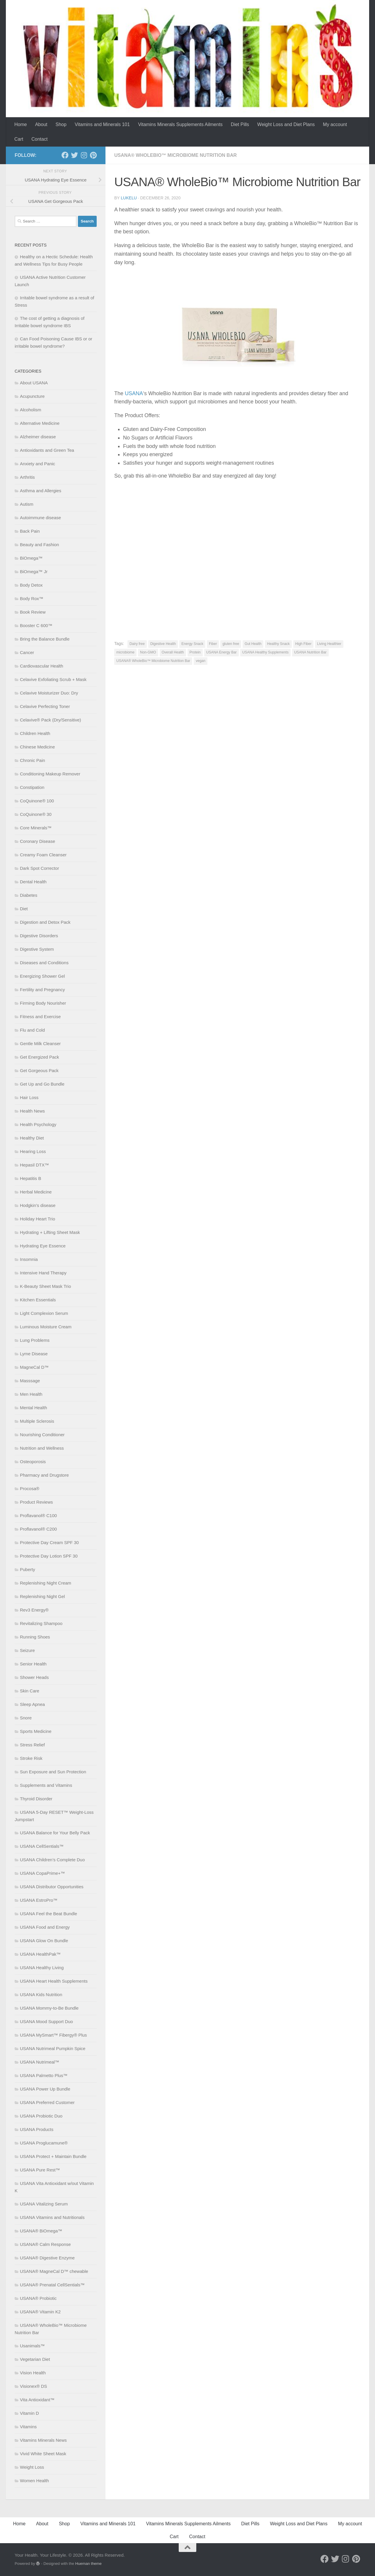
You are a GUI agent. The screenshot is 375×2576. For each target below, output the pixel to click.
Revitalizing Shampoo (41, 1623)
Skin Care (29, 1690)
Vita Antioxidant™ (37, 2399)
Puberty (27, 1569)
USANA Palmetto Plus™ (44, 2075)
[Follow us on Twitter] (74, 155)
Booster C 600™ (36, 625)
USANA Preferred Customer (47, 2102)
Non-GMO (148, 652)
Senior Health (33, 1663)
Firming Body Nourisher (43, 1003)
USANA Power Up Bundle (45, 2088)
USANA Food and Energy (45, 1927)
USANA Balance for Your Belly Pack (55, 1832)
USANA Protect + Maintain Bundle (53, 2156)
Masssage (30, 1380)
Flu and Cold (32, 1030)
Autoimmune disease (40, 517)
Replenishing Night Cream (45, 1582)
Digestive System (37, 949)
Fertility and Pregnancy (42, 989)
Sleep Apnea (32, 1704)
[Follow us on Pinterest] (93, 155)
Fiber (213, 644)
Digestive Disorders (39, 935)
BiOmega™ (31, 558)
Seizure (27, 1650)
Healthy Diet (32, 1137)
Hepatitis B (30, 1178)
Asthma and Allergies (40, 490)
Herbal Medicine (36, 1191)
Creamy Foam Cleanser (43, 854)
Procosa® (29, 1488)
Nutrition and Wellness (42, 1448)
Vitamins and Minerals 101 (102, 124)
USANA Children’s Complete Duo (52, 1859)
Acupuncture (32, 396)
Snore (26, 1717)
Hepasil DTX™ (34, 1164)
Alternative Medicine (39, 423)
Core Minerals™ (36, 827)
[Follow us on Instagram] (83, 155)
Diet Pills (240, 124)
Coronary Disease (37, 841)
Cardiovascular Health (41, 665)
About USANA (34, 382)
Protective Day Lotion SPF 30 (49, 1555)
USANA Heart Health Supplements (54, 1981)
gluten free (230, 644)
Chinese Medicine (37, 746)
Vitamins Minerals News (43, 2440)
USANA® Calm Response (45, 2244)
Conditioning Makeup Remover (50, 773)
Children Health (35, 733)
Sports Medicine (36, 1731)
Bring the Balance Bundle (44, 638)
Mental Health (33, 1407)
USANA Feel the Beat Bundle (48, 1913)
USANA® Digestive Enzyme (47, 2257)
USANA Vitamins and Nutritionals (52, 2217)
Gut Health (253, 644)
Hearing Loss (33, 1151)
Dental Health (33, 881)
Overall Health (173, 652)
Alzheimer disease (38, 436)
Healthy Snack (278, 644)
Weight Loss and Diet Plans (286, 124)
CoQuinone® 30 (36, 814)
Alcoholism (30, 409)
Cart (18, 139)
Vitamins (28, 2426)
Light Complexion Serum (44, 1313)
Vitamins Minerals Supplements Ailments (180, 124)
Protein (195, 652)
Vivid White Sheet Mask (43, 2453)
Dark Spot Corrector (39, 868)
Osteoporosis (33, 1461)
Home (20, 124)
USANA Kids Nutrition (41, 1994)
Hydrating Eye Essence (43, 1245)
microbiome (125, 652)
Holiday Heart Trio (37, 1218)
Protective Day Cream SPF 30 (49, 1542)
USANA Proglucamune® (44, 2142)
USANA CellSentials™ (42, 1846)
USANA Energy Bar (221, 652)
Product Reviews (36, 1502)
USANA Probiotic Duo (41, 2115)
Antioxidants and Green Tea (47, 450)
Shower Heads (34, 1677)
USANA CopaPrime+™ (42, 1873)
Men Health (31, 1394)
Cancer (27, 652)
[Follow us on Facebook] (65, 155)
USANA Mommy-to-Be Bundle (49, 2008)
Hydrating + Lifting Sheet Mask (50, 1232)
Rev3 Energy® (34, 1609)
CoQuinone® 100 (37, 800)
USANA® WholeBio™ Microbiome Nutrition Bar (175, 155)
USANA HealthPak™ (40, 1954)
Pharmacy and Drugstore (44, 1475)
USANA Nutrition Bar (310, 652)
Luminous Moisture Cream (45, 1326)
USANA (134, 393)
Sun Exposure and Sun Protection (53, 1771)
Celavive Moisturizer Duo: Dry (49, 692)
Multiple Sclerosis (37, 1421)
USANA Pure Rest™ (40, 2169)
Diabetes (28, 895)
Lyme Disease (33, 1353)
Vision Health (33, 2372)
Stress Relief (32, 1744)
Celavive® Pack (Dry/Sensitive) (50, 719)
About (41, 124)
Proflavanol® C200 (38, 1528)
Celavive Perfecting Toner (45, 706)
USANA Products (36, 2129)
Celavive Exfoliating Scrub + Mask (53, 679)
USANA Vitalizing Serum (44, 2203)
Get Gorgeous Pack (39, 1070)
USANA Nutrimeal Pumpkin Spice (52, 2048)
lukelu (129, 198)
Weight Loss (32, 2467)
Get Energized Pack (39, 1056)
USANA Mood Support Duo (46, 2021)
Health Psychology (38, 1124)
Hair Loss (29, 1097)
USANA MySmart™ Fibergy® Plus (53, 2034)
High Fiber (303, 644)
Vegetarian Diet (35, 2359)
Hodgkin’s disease (37, 1205)
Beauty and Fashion (39, 544)
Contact (39, 139)
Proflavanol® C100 (38, 1515)
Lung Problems (35, 1340)
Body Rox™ (31, 598)
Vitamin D (29, 2413)
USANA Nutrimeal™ (39, 2061)
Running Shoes (35, 1636)
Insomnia (29, 1259)
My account (335, 124)
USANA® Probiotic (38, 2298)
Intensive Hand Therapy (43, 1272)
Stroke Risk (31, 1758)
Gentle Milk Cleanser (40, 1043)
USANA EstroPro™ (38, 1900)
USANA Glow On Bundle (44, 1940)
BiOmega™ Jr (33, 571)
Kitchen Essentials (38, 1299)
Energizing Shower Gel (42, 976)
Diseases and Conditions (44, 962)
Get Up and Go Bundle (42, 1083)
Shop (61, 124)
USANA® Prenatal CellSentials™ (52, 2284)
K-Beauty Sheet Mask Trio (45, 1286)
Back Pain (30, 531)
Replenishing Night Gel (42, 1596)
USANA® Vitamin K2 (40, 2311)
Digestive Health (163, 644)
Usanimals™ (32, 2345)
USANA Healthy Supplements (265, 652)
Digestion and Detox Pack (45, 922)
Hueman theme (88, 2563)
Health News (32, 1110)
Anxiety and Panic (37, 463)
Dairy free (137, 644)
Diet (24, 908)
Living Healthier (329, 644)
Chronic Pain (32, 760)
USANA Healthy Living (42, 1967)
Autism (26, 504)
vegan (200, 661)
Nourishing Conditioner (42, 1434)
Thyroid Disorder (36, 1798)
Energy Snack (192, 644)
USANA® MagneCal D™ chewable (54, 2271)
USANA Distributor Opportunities (51, 1886)
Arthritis (27, 477)
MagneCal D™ (34, 1367)
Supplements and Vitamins (46, 1785)
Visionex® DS (33, 2386)
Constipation (32, 787)
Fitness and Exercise (40, 1016)
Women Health (34, 2480)
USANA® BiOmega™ (41, 2230)
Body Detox (31, 585)
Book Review (33, 611)
